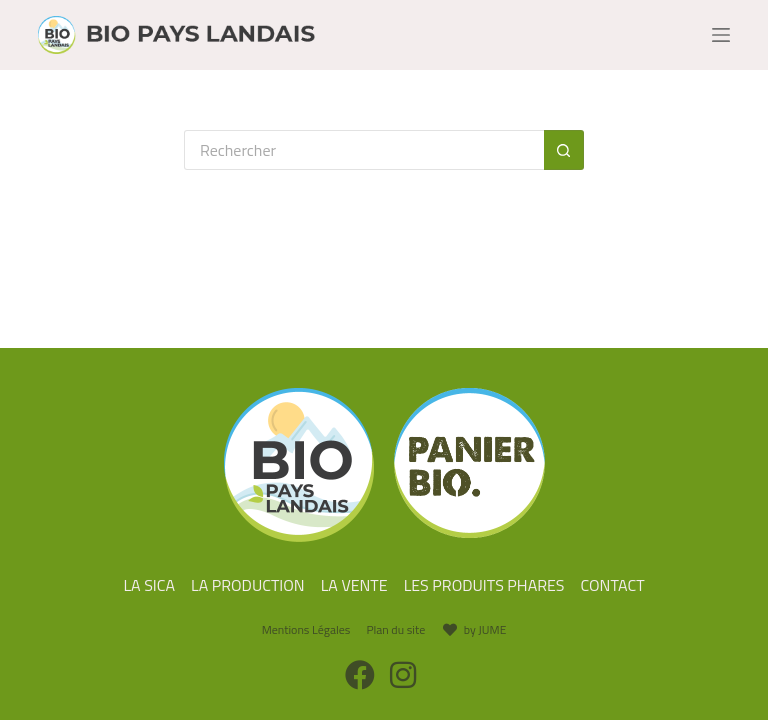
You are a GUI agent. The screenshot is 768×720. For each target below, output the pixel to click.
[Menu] (721, 35)
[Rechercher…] (364, 150)
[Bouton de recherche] (564, 150)
